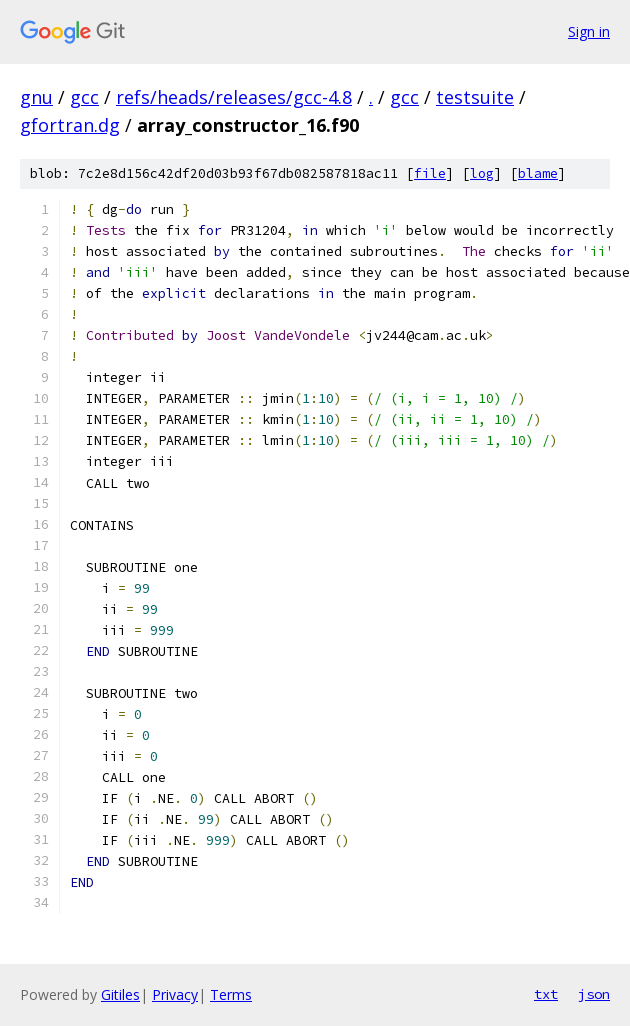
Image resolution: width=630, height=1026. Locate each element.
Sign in (589, 31)
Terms (231, 994)
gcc (84, 97)
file (430, 173)
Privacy (175, 994)
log (482, 173)
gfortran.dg (70, 125)
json (594, 994)
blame (538, 173)
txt (546, 994)
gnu (36, 97)
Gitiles (120, 994)
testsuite (475, 97)
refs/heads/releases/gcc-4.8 (234, 97)
